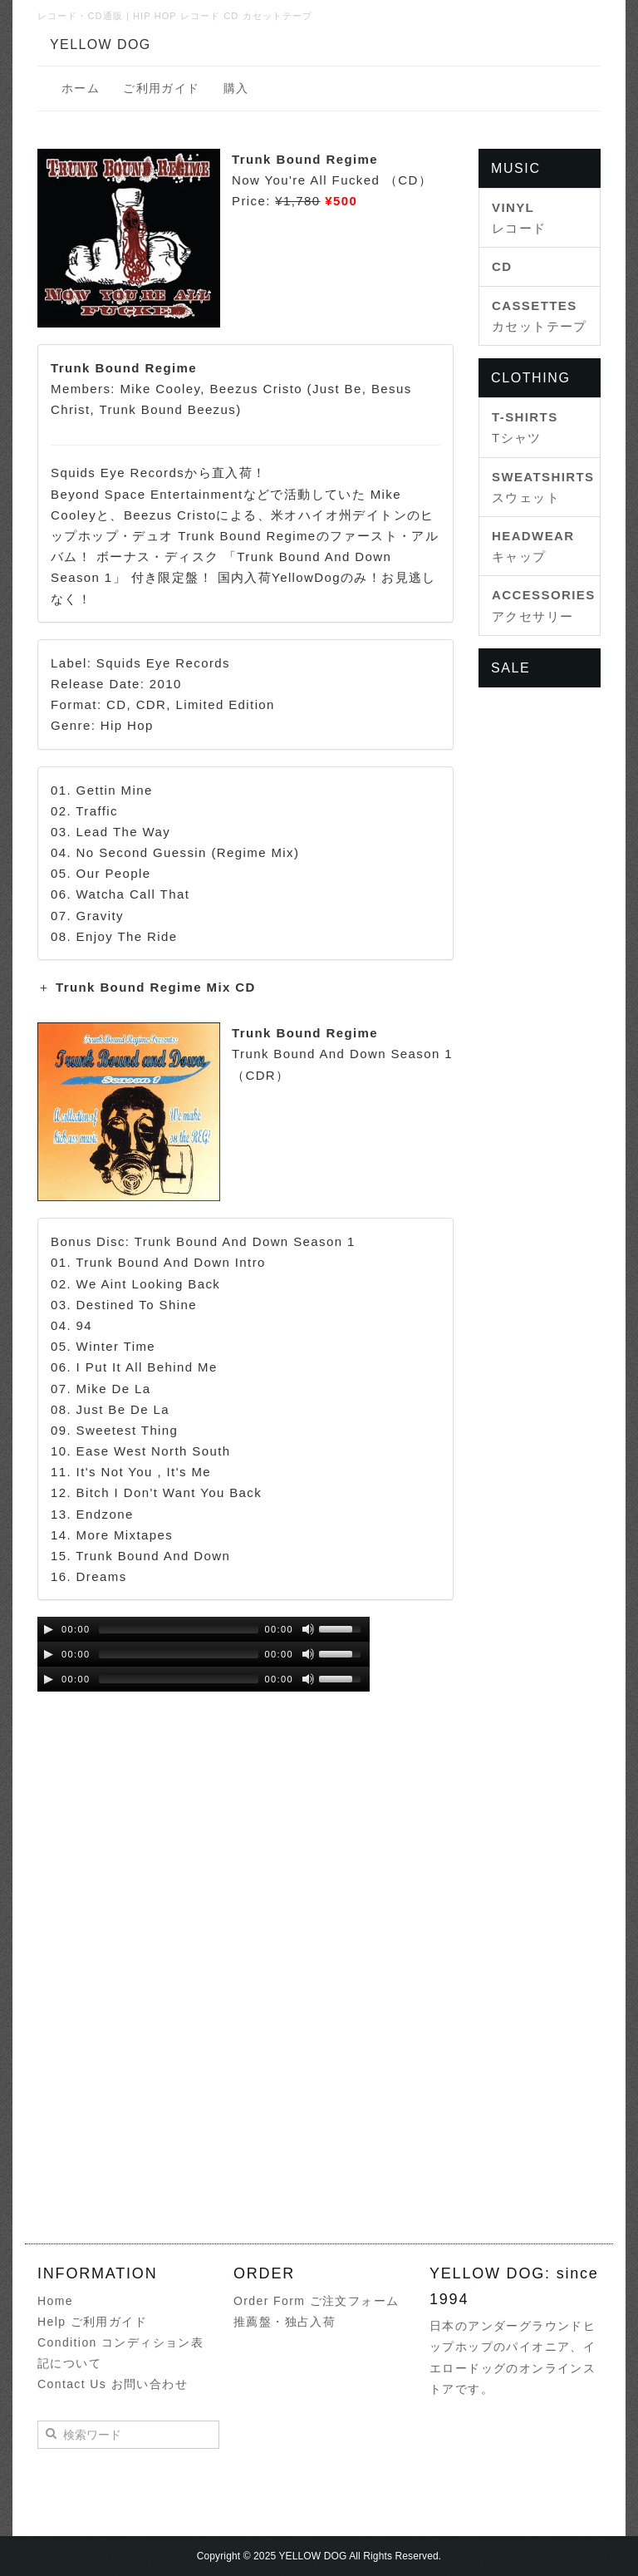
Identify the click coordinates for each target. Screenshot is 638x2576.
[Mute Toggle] (308, 1629)
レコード (519, 217)
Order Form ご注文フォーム (316, 2301)
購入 (236, 88)
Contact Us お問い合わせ (112, 2384)
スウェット (539, 487)
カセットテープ (539, 315)
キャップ (533, 546)
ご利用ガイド (161, 88)
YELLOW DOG (100, 44)
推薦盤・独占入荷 (284, 2321)
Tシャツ (525, 427)
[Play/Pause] (48, 1629)
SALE (510, 668)
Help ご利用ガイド (92, 2321)
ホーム (80, 88)
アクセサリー (539, 605)
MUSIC (516, 168)
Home (55, 2301)
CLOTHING (530, 378)
